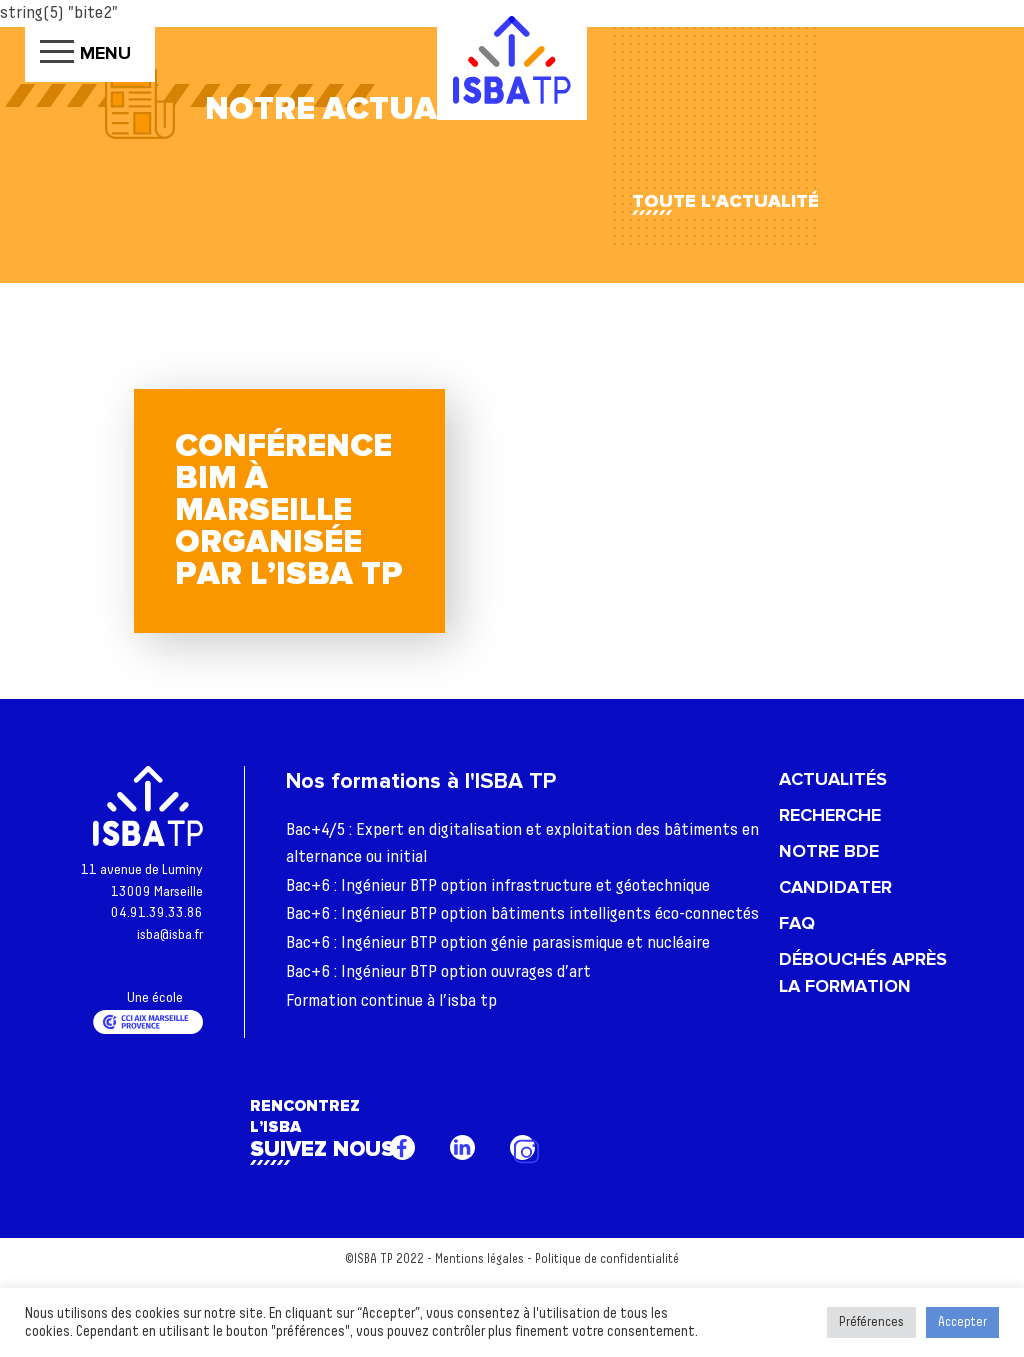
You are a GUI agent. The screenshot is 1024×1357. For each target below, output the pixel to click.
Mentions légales (479, 1259)
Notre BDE (829, 851)
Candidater (835, 887)
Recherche (830, 815)
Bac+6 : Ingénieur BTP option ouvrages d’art (438, 972)
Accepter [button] (962, 1322)
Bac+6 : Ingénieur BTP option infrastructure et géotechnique (498, 886)
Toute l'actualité (725, 201)
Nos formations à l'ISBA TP (421, 781)
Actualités (833, 779)
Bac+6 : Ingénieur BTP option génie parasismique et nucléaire (498, 943)
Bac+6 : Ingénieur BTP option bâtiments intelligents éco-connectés (522, 914)
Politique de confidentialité (607, 1259)
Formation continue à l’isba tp (391, 1001)
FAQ (797, 923)
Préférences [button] (871, 1322)
